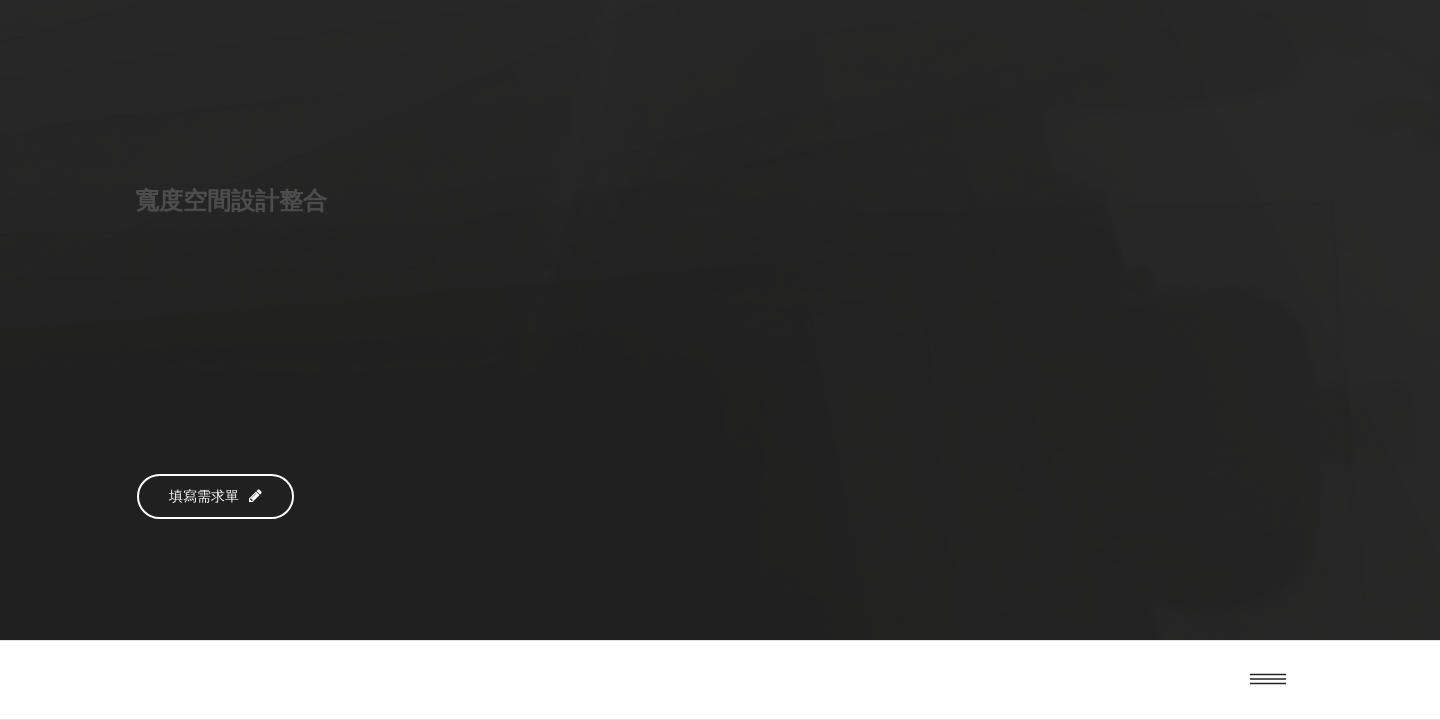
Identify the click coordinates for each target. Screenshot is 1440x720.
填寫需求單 (215, 496)
